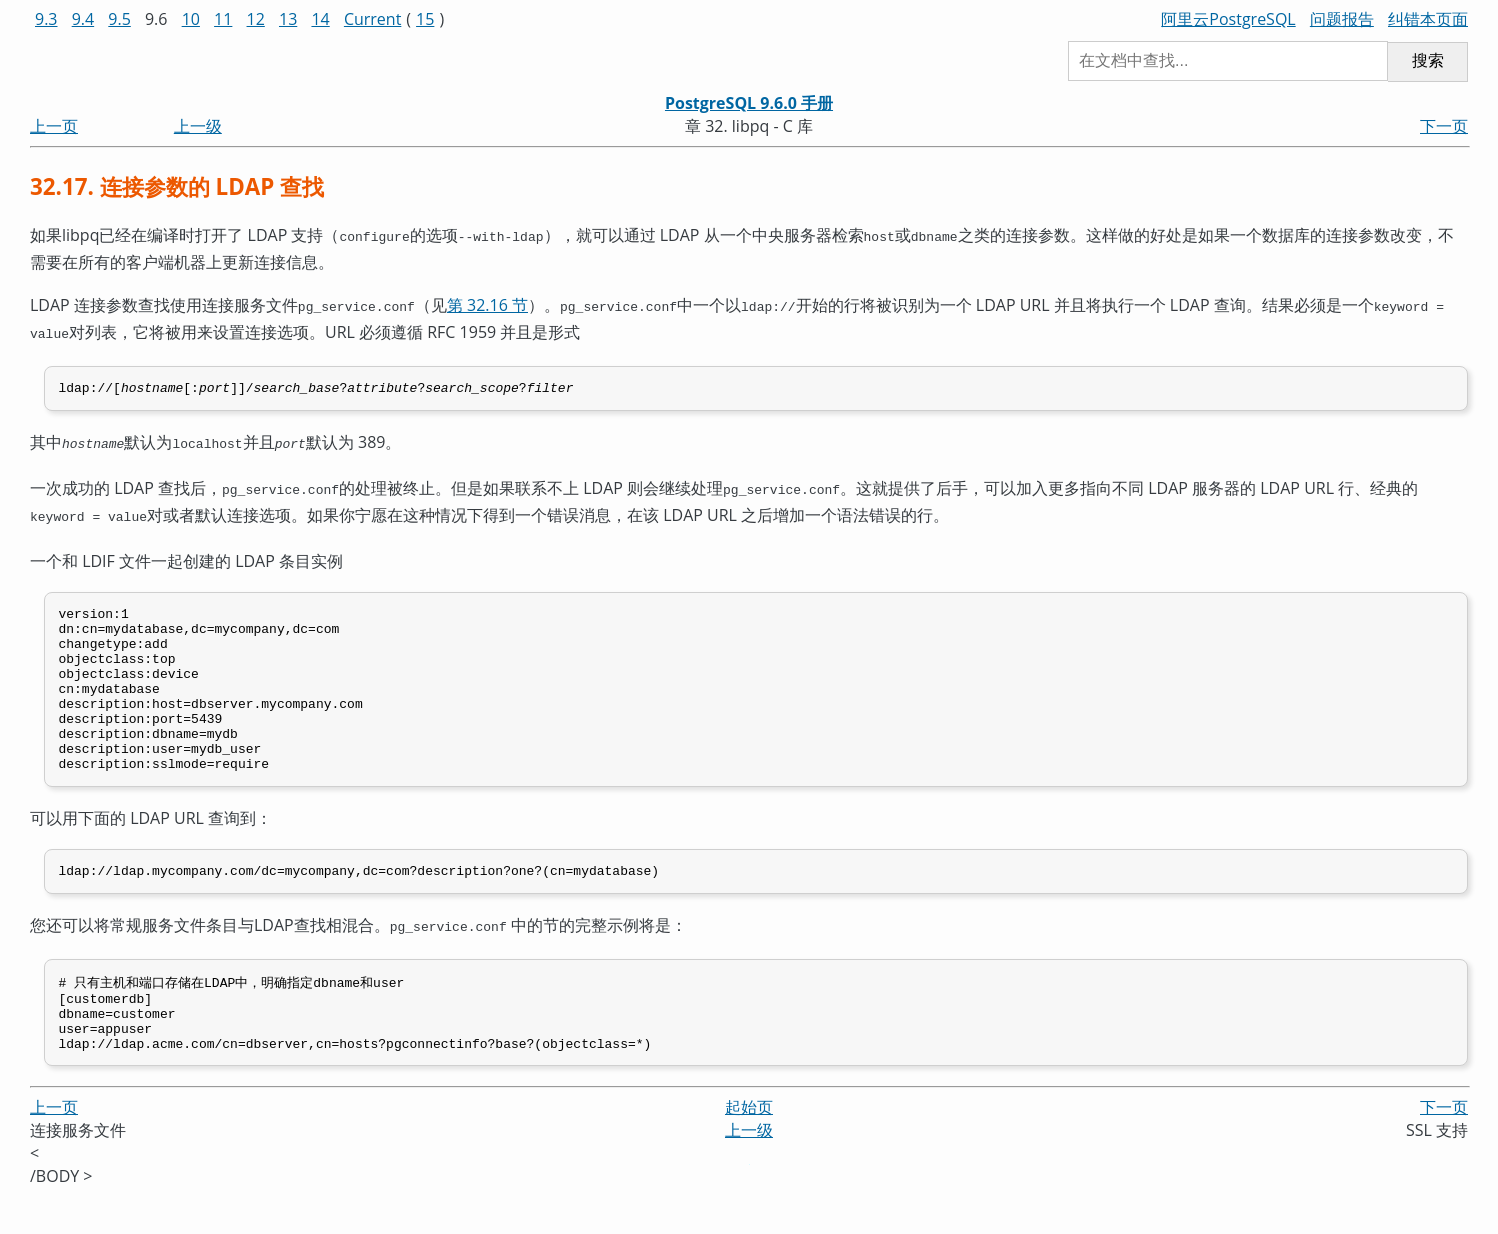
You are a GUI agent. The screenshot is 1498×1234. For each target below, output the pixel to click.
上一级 (198, 126)
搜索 (1428, 60)
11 (223, 19)
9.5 (119, 19)
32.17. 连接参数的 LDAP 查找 (177, 186)
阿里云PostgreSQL (1228, 19)
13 (288, 19)
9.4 (83, 19)
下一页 (1444, 126)
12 (256, 19)
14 (320, 19)
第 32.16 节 (487, 303)
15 (425, 19)
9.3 (46, 19)
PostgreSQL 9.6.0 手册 (749, 103)
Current (372, 19)
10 (191, 19)
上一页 (54, 126)
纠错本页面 (1428, 19)
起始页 (749, 1146)
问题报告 (1342, 19)
